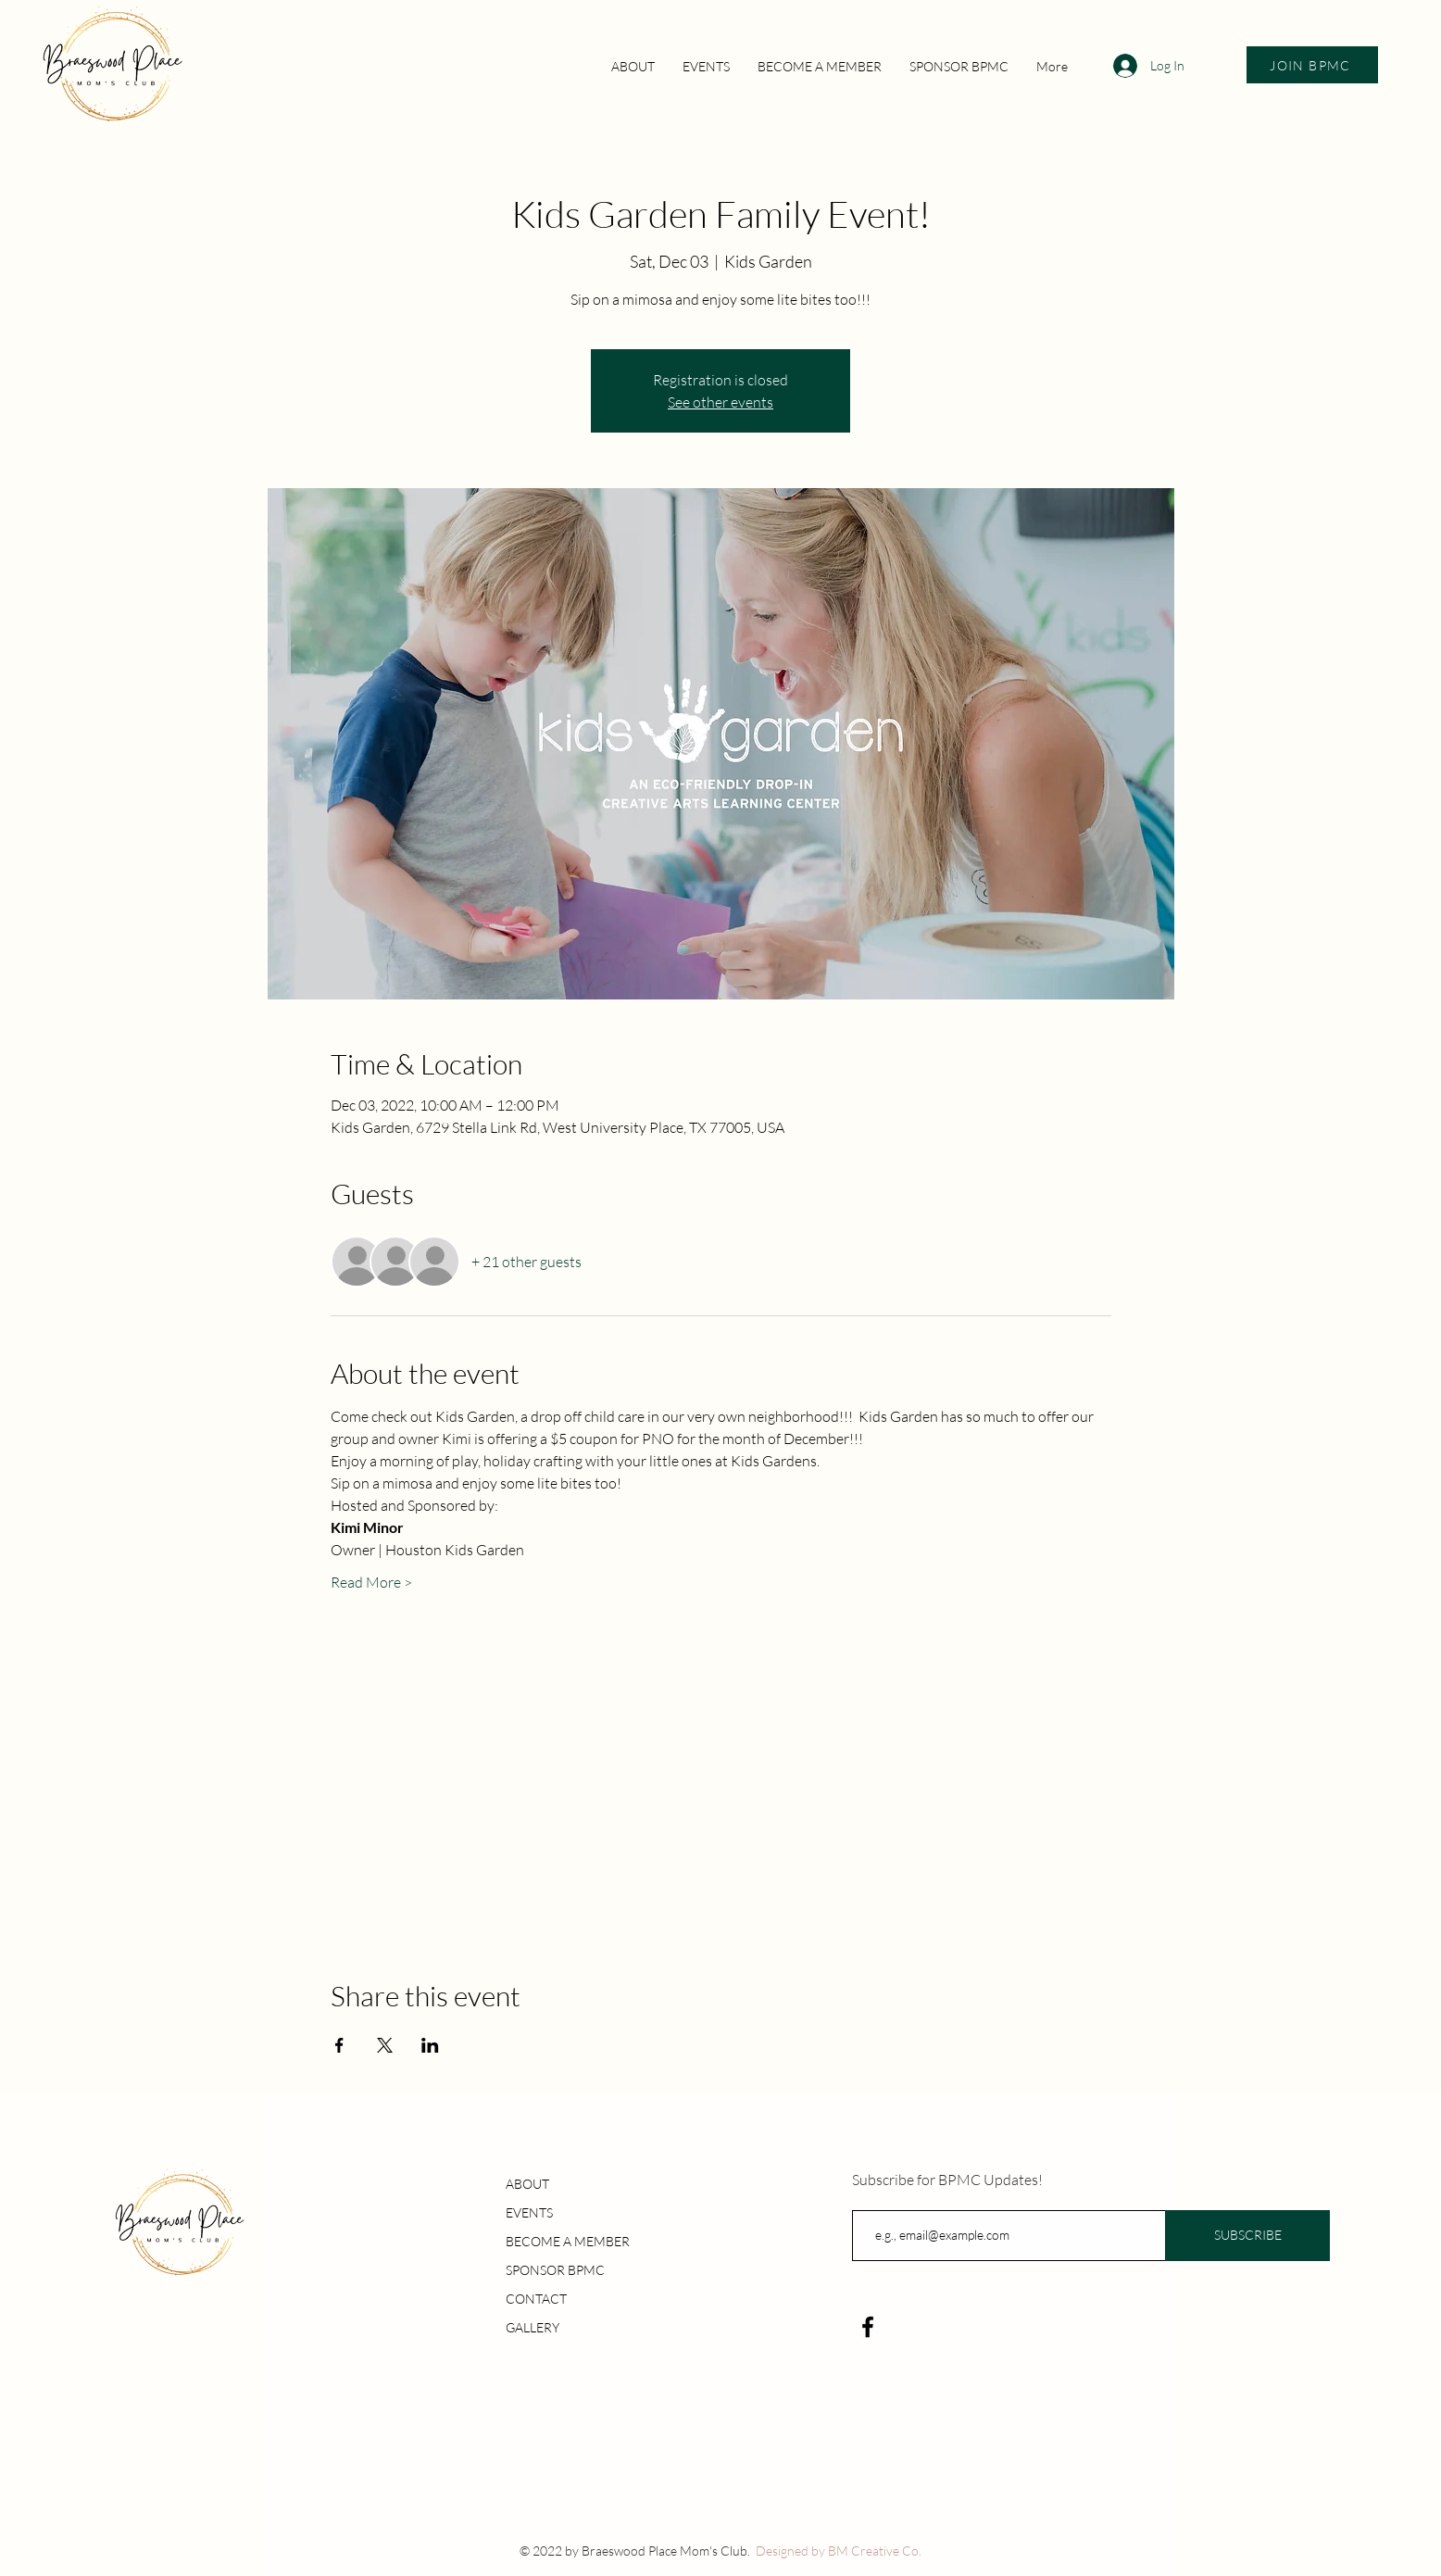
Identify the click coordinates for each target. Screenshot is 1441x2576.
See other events (720, 402)
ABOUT (527, 2184)
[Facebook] (868, 2327)
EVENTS (529, 2212)
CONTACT (536, 2298)
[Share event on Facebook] (339, 2045)
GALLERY (532, 2327)
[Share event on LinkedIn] (430, 2045)
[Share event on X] (385, 2045)
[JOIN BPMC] (1312, 64)
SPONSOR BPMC (555, 2270)
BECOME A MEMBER (568, 2241)
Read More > (371, 1582)
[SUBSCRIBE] (1247, 2235)
